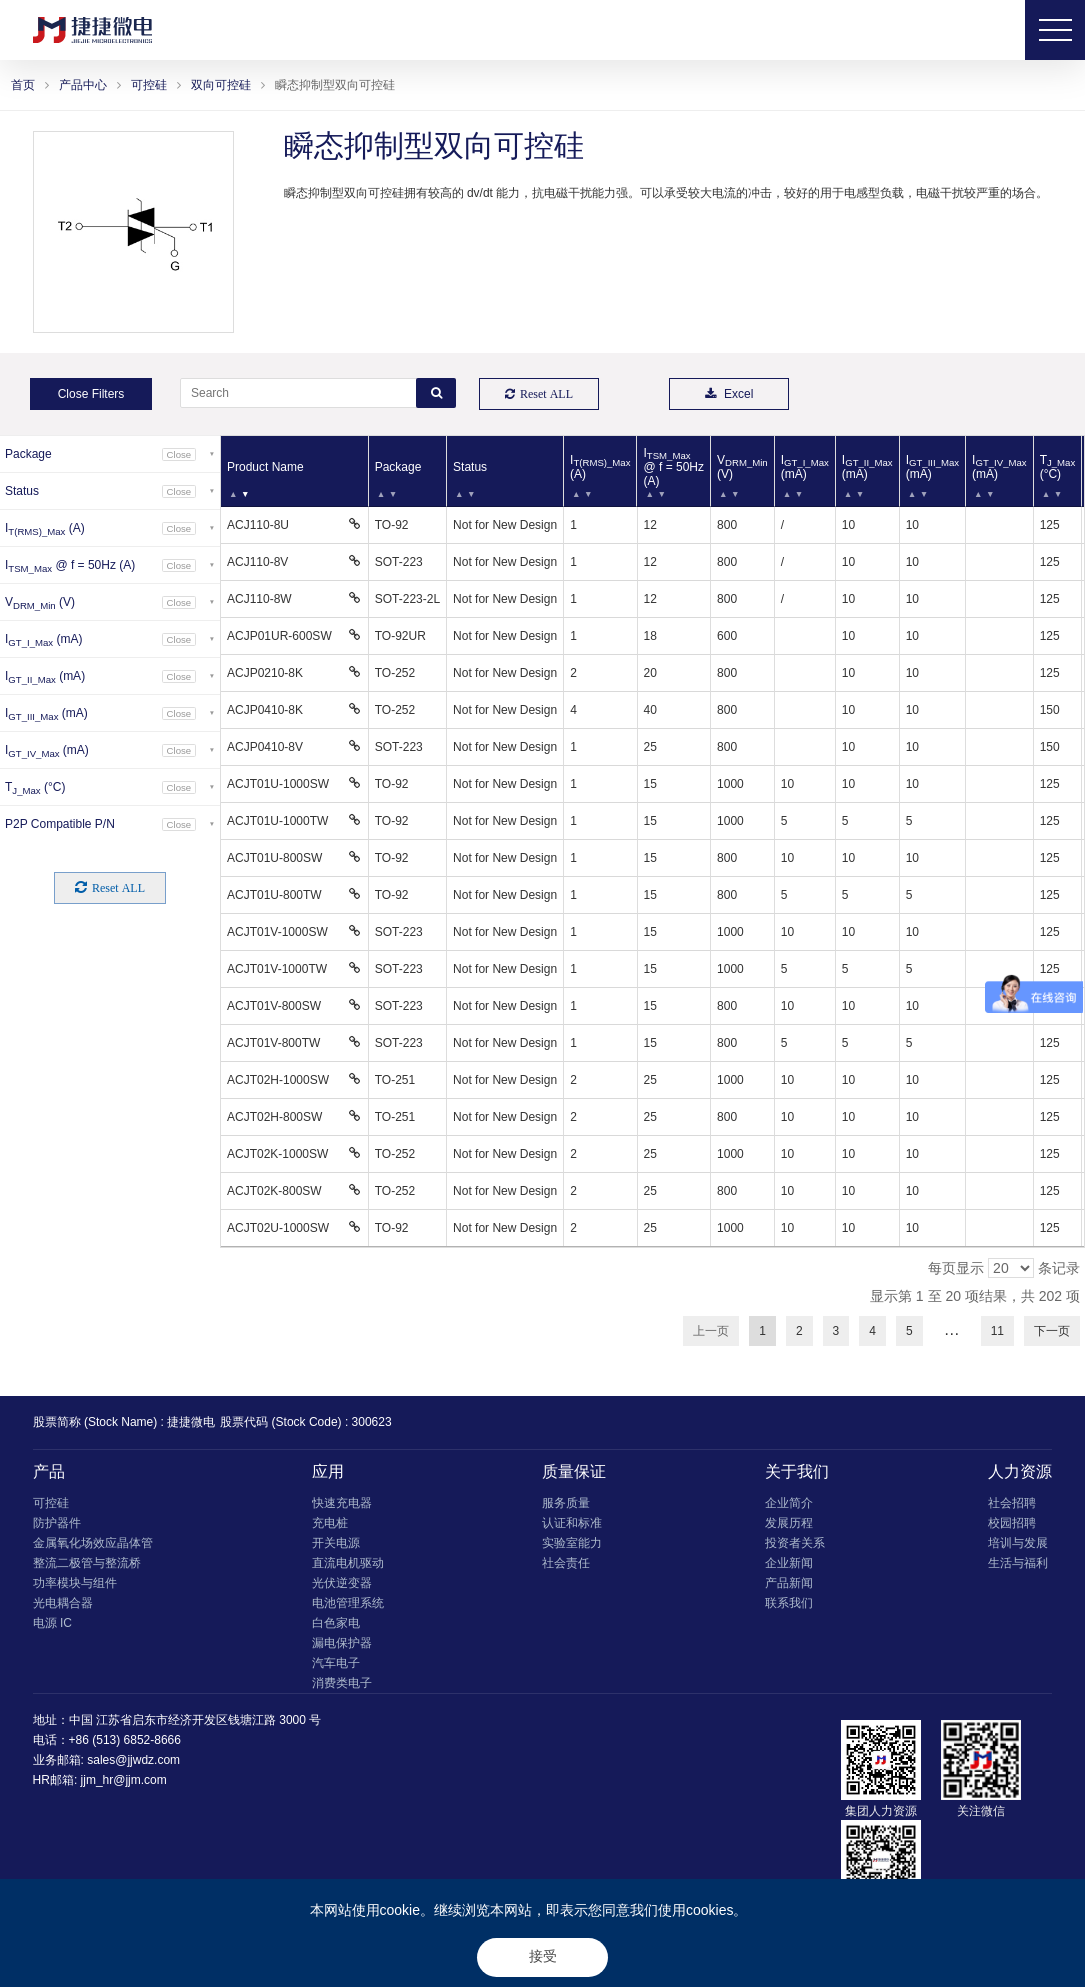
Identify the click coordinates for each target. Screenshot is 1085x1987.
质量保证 (574, 1471)
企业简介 (789, 1503)
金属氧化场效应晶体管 (93, 1543)
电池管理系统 (348, 1603)
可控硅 (149, 85)
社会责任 (566, 1563)
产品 (49, 1471)
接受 (543, 1955)
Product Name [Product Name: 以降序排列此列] (265, 467)
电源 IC (52, 1623)
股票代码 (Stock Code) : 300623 (305, 1422)
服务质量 (566, 1503)
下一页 (1052, 1331)
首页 (23, 85)
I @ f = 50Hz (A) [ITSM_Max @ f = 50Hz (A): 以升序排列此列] (673, 467)
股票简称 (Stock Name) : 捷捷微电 (124, 1422)
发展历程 (789, 1523)
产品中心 (83, 85)
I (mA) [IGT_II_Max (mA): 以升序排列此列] (867, 467)
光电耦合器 (63, 1603)
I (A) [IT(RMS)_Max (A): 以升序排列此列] (600, 467)
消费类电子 (342, 1683)
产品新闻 (789, 1583)
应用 (328, 1471)
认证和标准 (572, 1523)
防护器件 (57, 1523)
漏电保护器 (342, 1643)
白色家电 (336, 1623)
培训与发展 (1018, 1543)
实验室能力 (572, 1543)
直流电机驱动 (348, 1563)
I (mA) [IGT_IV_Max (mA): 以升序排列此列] (999, 467)
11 (997, 1331)
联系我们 (789, 1603)
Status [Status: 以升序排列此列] (470, 467)
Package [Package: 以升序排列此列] (398, 467)
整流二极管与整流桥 (87, 1563)
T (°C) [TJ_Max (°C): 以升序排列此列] (1058, 467)
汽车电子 (336, 1663)
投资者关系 (795, 1543)
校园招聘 (1012, 1523)
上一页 (711, 1331)
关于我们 (797, 1471)
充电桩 (330, 1523)
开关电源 (336, 1543)
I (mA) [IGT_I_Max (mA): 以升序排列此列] (805, 467)
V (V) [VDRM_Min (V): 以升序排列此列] (742, 467)
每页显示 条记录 (1004, 1268)
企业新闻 (789, 1563)
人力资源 (1020, 1471)
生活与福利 (1018, 1563)
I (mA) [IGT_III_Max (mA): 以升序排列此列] (932, 467)
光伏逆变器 (342, 1583)
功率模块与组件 (75, 1583)
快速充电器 (342, 1503)
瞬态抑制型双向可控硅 (335, 85)
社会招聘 (1012, 1503)
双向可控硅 (221, 85)
